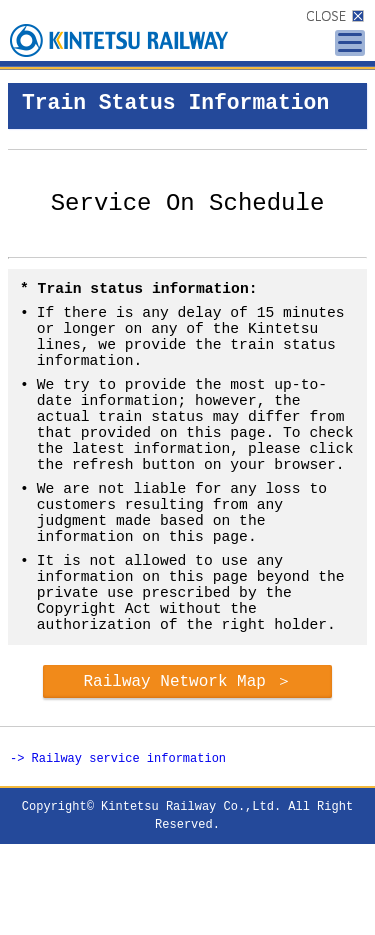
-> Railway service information (118, 848)
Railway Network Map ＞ (187, 768)
